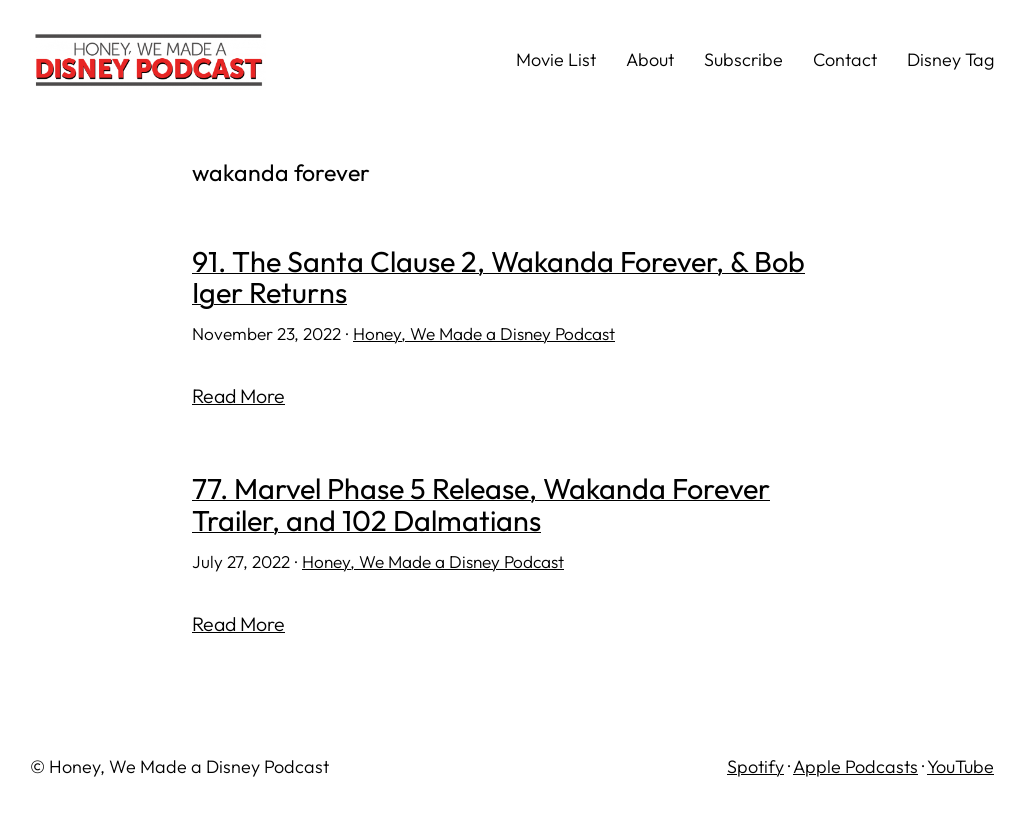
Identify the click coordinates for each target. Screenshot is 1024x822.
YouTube (960, 766)
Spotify (755, 766)
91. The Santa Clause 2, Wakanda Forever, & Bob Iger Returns (498, 277)
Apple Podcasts (855, 766)
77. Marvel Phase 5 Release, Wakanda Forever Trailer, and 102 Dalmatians (481, 504)
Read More (238, 395)
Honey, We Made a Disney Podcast (484, 333)
